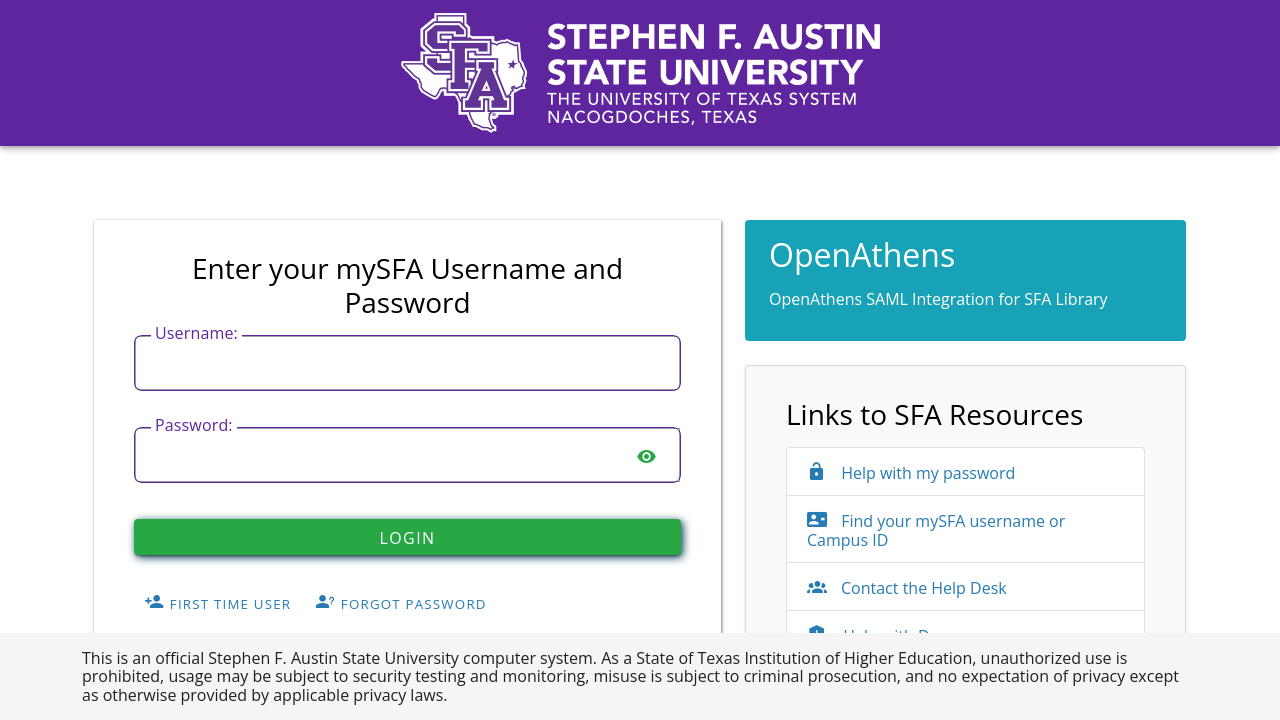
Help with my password (911, 473)
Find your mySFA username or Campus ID (936, 530)
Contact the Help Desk (907, 588)
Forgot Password (401, 604)
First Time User (217, 604)
